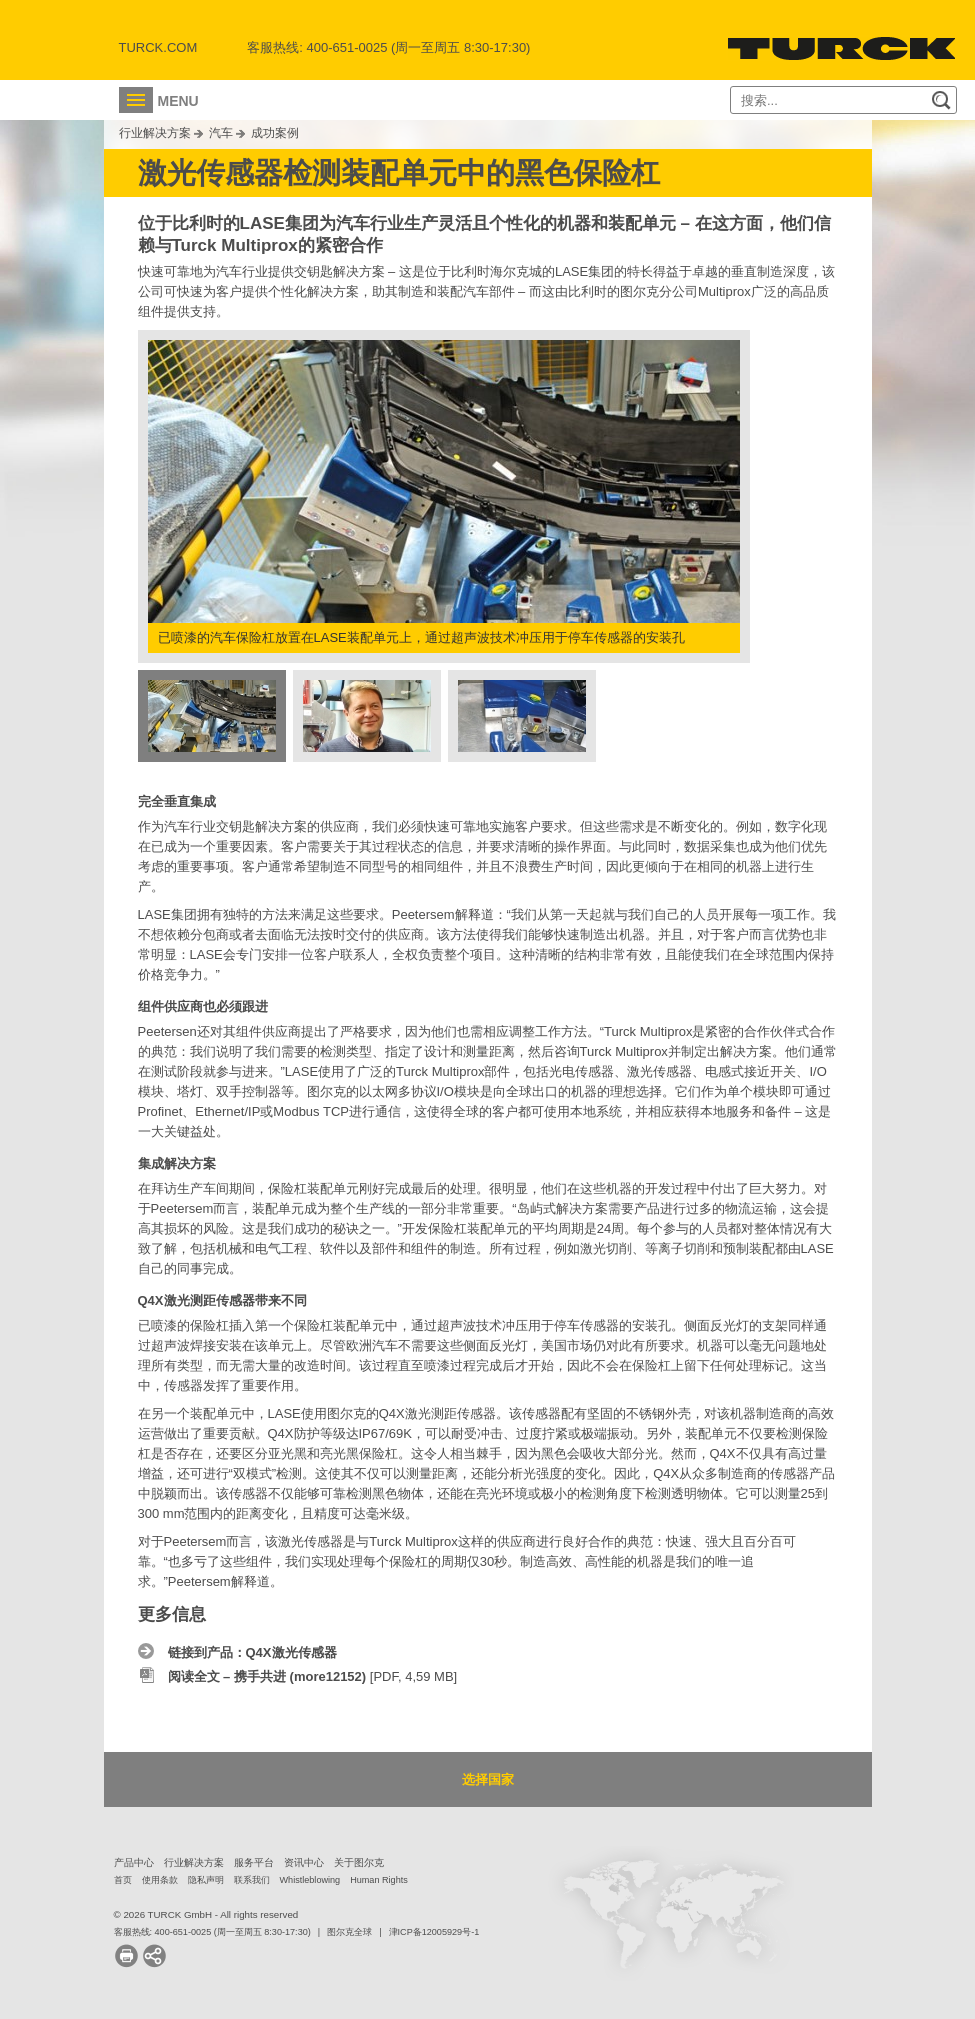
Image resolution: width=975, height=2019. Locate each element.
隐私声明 (206, 1880)
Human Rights (379, 1880)
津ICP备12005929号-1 (434, 1932)
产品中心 (134, 1862)
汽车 (221, 132)
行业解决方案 (155, 132)
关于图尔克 (359, 1862)
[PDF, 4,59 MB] (313, 1676)
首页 (123, 1880)
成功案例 (275, 132)
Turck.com (158, 47)
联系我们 (252, 1880)
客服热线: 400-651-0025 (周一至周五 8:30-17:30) (212, 1932)
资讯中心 (304, 1862)
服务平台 (254, 1862)
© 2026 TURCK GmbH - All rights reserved (206, 1914)
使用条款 (160, 1880)
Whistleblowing (310, 1880)
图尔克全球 (349, 1932)
